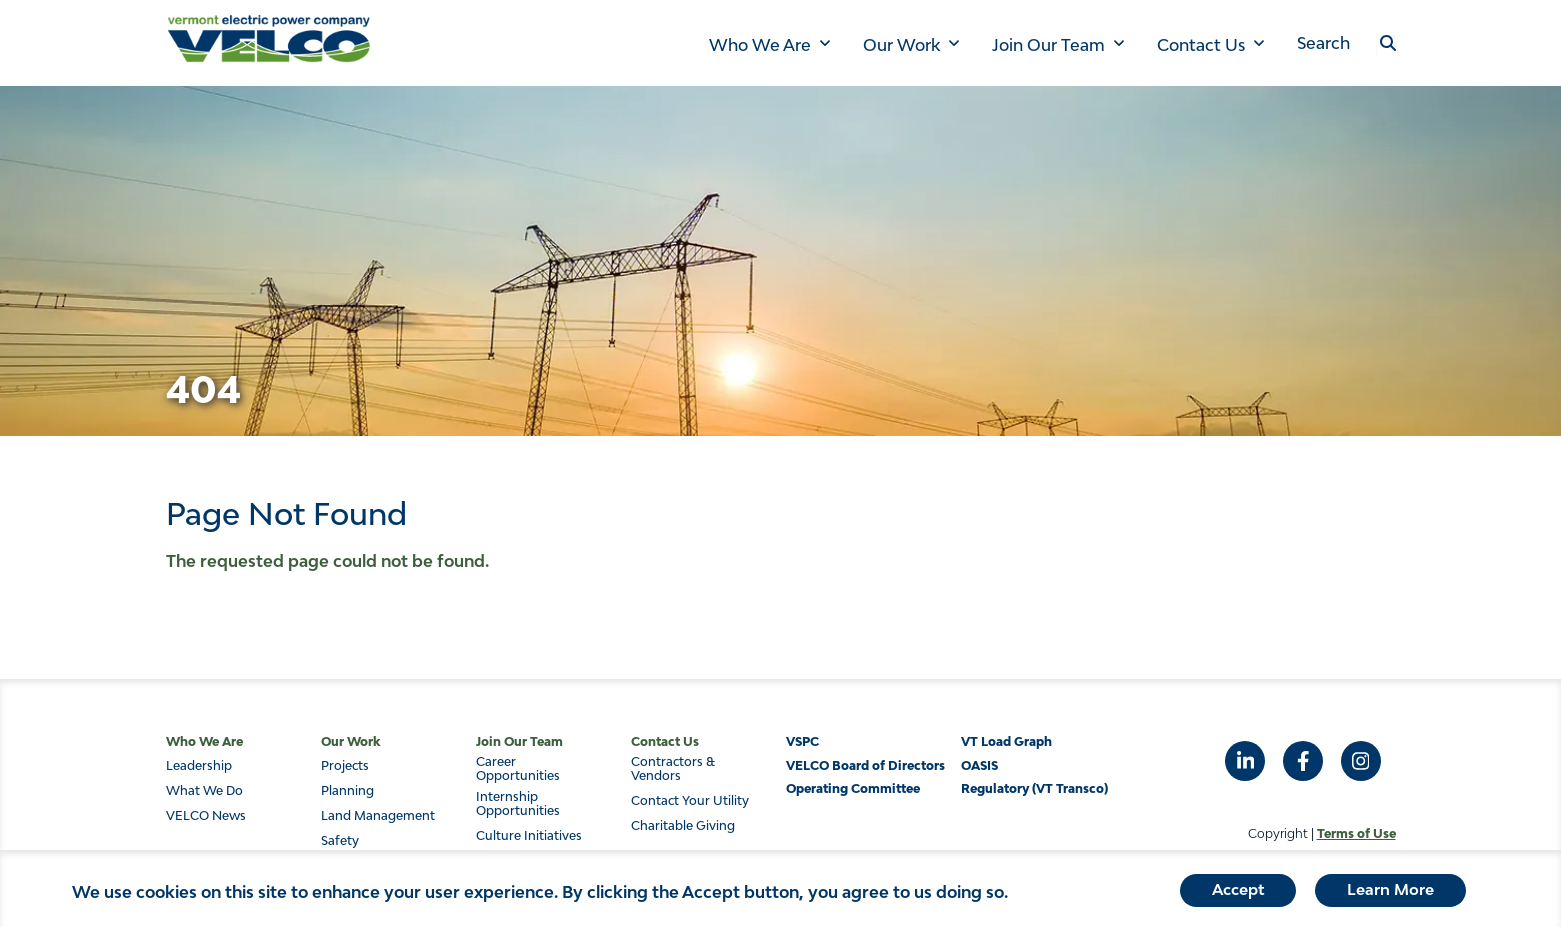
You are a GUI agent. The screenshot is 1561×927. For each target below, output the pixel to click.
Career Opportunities (518, 769)
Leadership (199, 766)
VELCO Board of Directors (865, 765)
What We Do (204, 791)
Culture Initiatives (529, 836)
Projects (345, 766)
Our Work (901, 45)
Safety (340, 841)
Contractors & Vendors (673, 769)
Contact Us (1201, 45)
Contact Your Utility (690, 801)
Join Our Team (1048, 45)
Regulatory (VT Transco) (1034, 788)
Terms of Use (1356, 833)
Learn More (1390, 895)
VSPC (802, 741)
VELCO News (206, 816)
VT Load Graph (1006, 741)
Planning (347, 791)
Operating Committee (853, 788)
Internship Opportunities (518, 804)
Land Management (378, 816)
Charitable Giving (683, 826)
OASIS (979, 765)
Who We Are (760, 45)
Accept (1238, 895)
